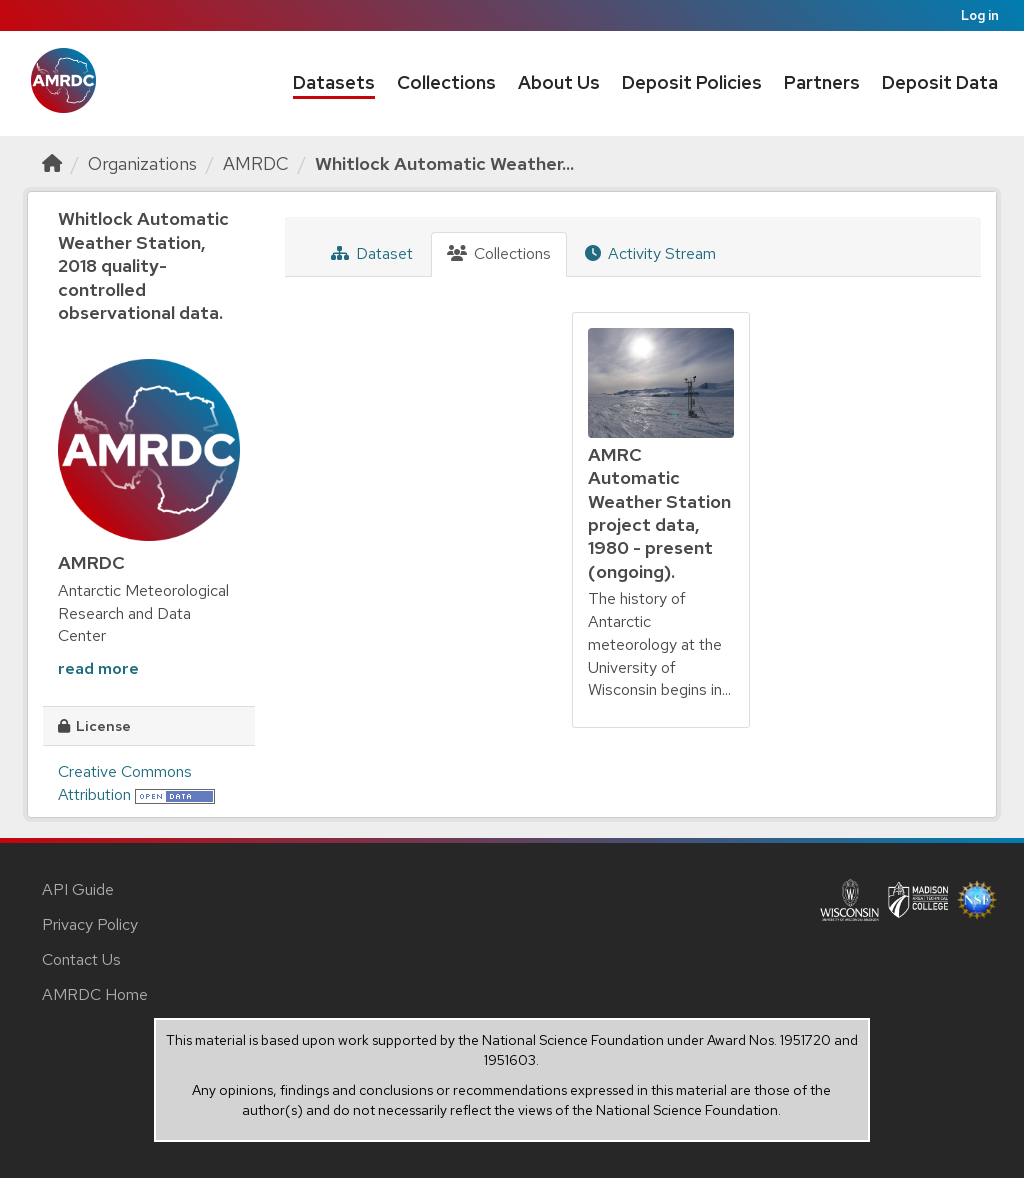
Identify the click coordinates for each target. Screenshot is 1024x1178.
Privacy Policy (90, 924)
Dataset (372, 253)
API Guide (78, 889)
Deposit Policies (692, 82)
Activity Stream (650, 253)
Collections (446, 82)
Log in (980, 15)
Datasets (334, 82)
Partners (822, 82)
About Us (559, 82)
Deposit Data (940, 82)
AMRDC (256, 163)
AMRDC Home (95, 994)
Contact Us (81, 959)
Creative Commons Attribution (125, 783)
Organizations (142, 163)
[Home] (52, 163)
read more (98, 668)
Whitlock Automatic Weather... (444, 163)
